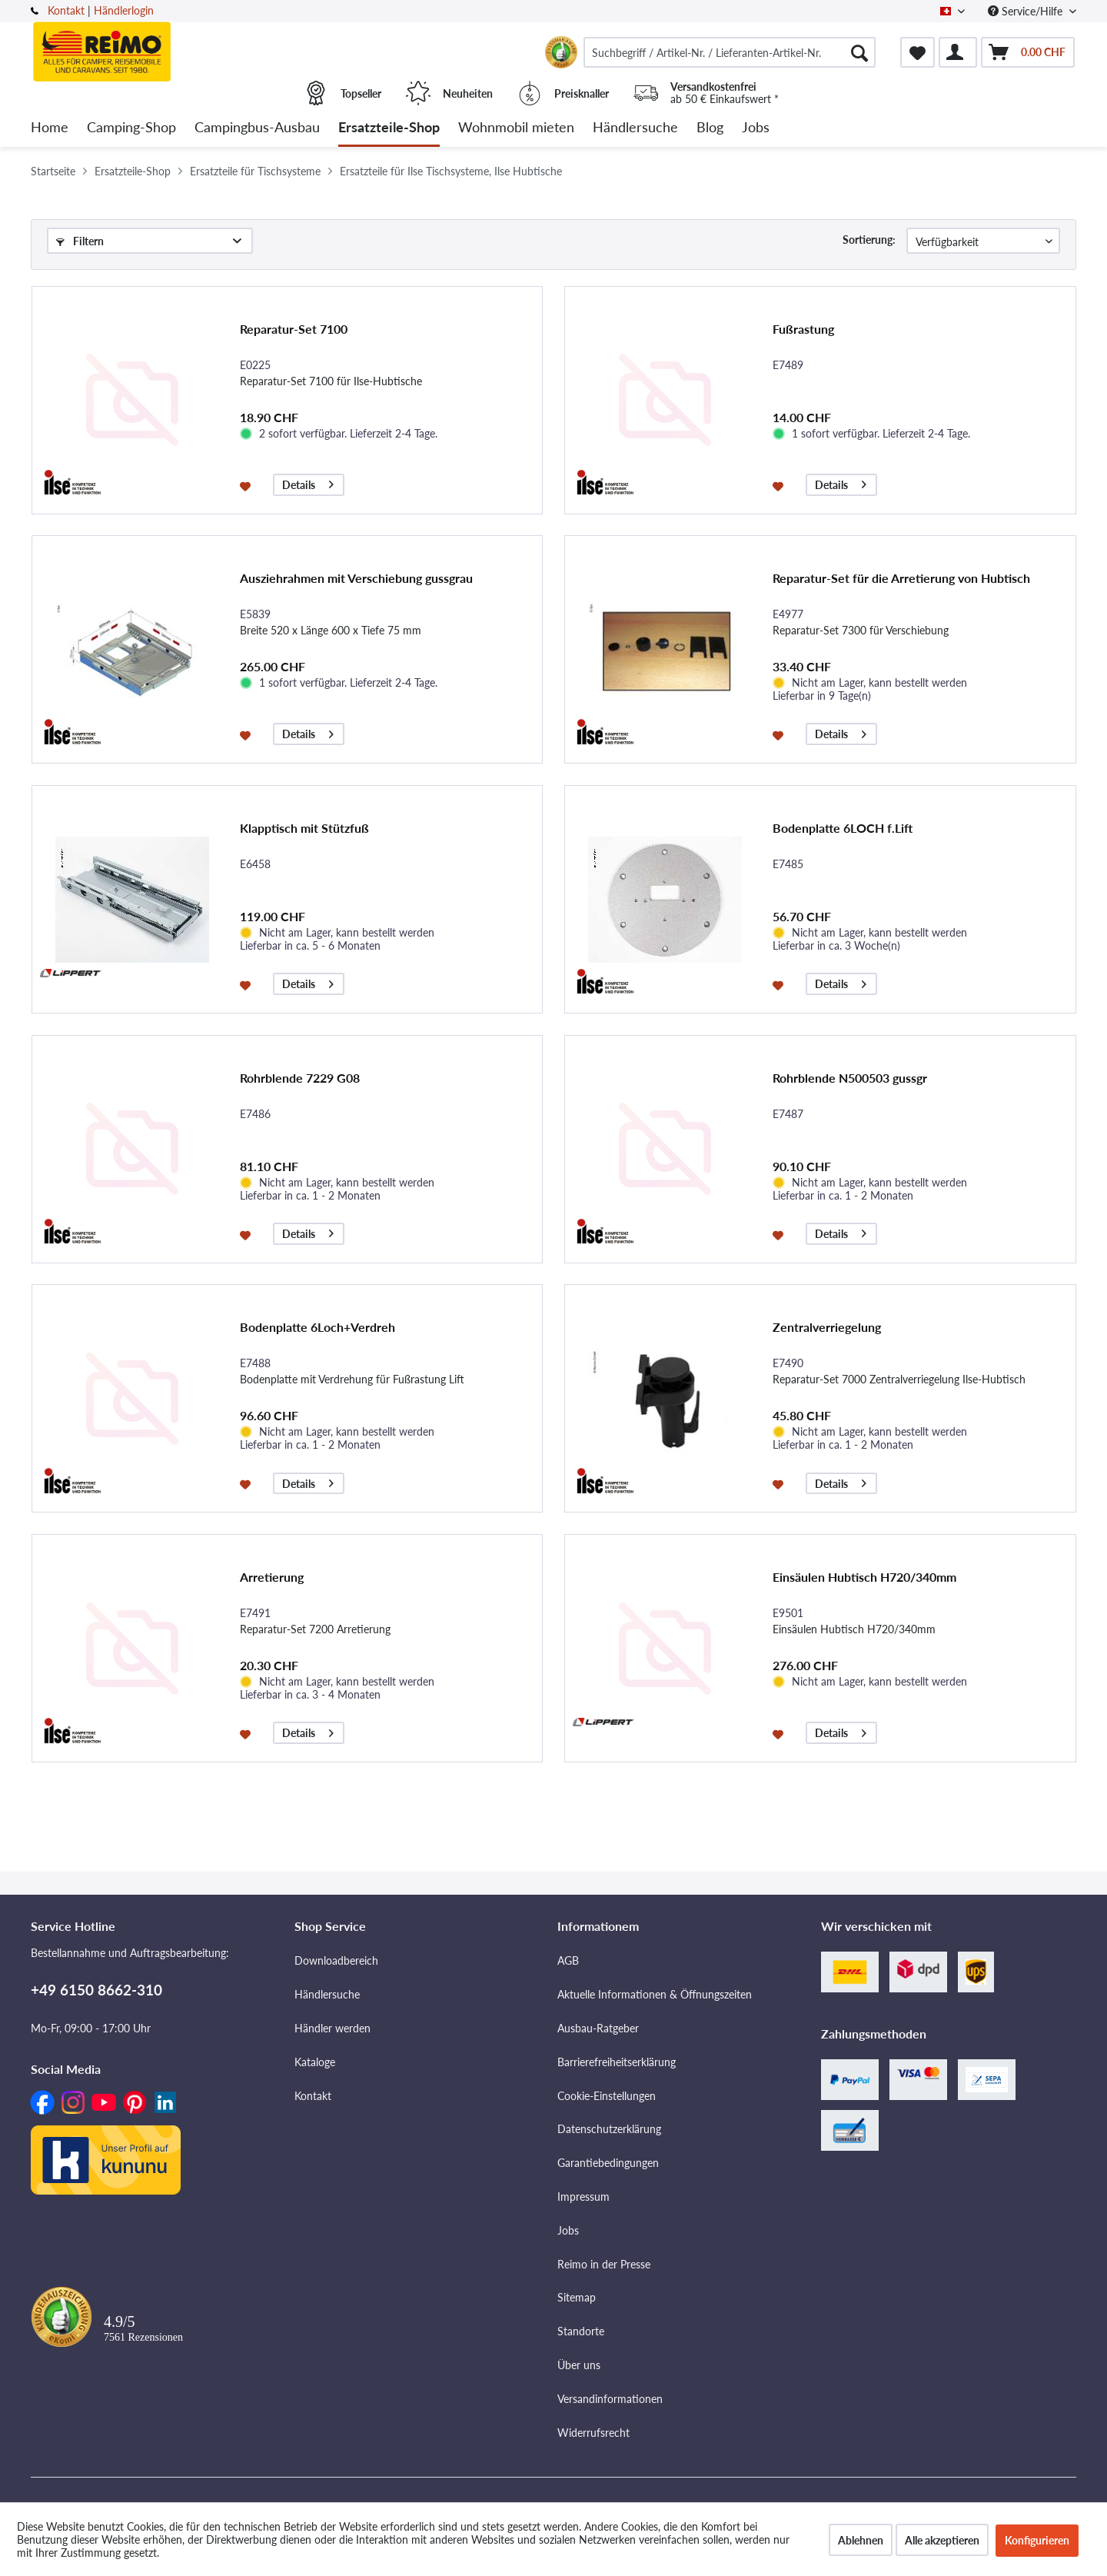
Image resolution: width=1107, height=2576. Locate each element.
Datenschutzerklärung (609, 2128)
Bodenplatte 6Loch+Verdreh (317, 1327)
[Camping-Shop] (131, 128)
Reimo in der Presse (603, 2264)
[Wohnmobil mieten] (516, 128)
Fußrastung (803, 328)
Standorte (580, 2331)
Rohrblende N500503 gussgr (850, 1077)
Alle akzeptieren (942, 2540)
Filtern (80, 241)
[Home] (49, 128)
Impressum (583, 2196)
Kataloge (314, 2061)
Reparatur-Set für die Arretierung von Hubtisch (901, 578)
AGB (568, 1960)
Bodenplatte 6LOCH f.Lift (843, 827)
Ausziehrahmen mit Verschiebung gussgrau (356, 578)
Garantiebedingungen (608, 2162)
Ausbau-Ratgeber (598, 2028)
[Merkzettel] (917, 52)
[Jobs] (756, 128)
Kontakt (66, 10)
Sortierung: (869, 239)
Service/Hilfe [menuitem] (1026, 11)
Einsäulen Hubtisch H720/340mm (864, 1576)
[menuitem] (729, 52)
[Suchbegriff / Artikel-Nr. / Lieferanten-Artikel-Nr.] (729, 52)
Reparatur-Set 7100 (293, 328)
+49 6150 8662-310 (96, 1990)
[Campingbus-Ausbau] (257, 128)
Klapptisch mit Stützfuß (304, 827)
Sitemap (576, 2297)
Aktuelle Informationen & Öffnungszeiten (654, 1994)
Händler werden (332, 2028)
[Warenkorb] (1028, 52)
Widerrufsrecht (593, 2432)
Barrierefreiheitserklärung (616, 2061)
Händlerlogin (124, 10)
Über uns (578, 2364)
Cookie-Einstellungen (606, 2095)
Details (308, 482)
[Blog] (709, 128)
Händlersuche (327, 1994)
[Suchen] (859, 52)
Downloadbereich (336, 1960)
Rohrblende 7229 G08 (300, 1077)
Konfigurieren (1037, 2540)
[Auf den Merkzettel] (247, 485)
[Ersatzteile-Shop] (389, 128)
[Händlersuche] (635, 128)
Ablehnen (860, 2540)
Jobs (568, 2230)
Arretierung (272, 1576)
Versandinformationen (610, 2398)
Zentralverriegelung (827, 1327)
